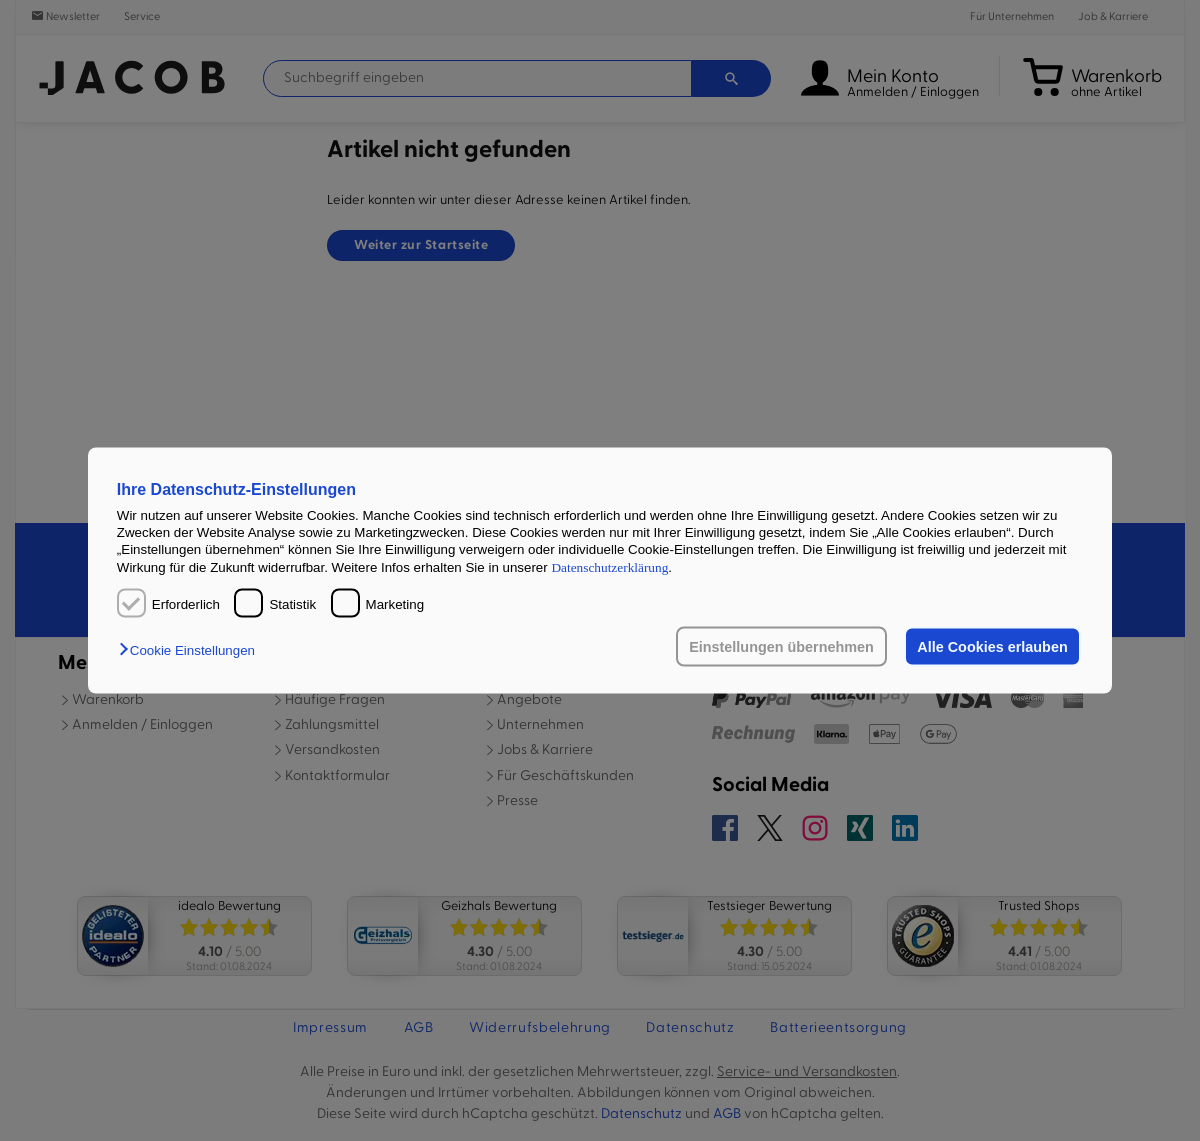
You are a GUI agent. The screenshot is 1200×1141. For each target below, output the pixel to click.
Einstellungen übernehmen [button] (781, 647)
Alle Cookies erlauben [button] (992, 647)
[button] (192, 650)
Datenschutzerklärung (609, 566)
